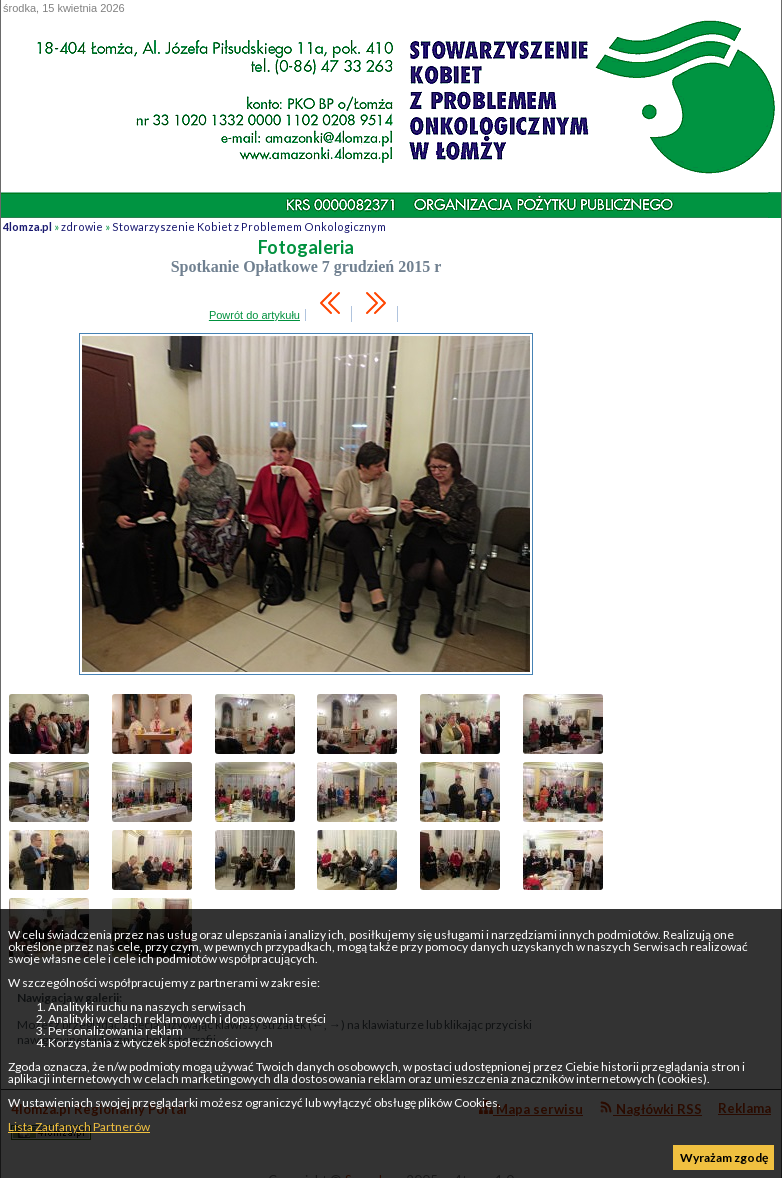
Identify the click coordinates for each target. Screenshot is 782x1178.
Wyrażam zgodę (724, 1157)
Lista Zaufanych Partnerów (79, 1126)
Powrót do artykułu (254, 315)
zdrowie (82, 226)
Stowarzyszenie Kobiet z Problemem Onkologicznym (249, 226)
